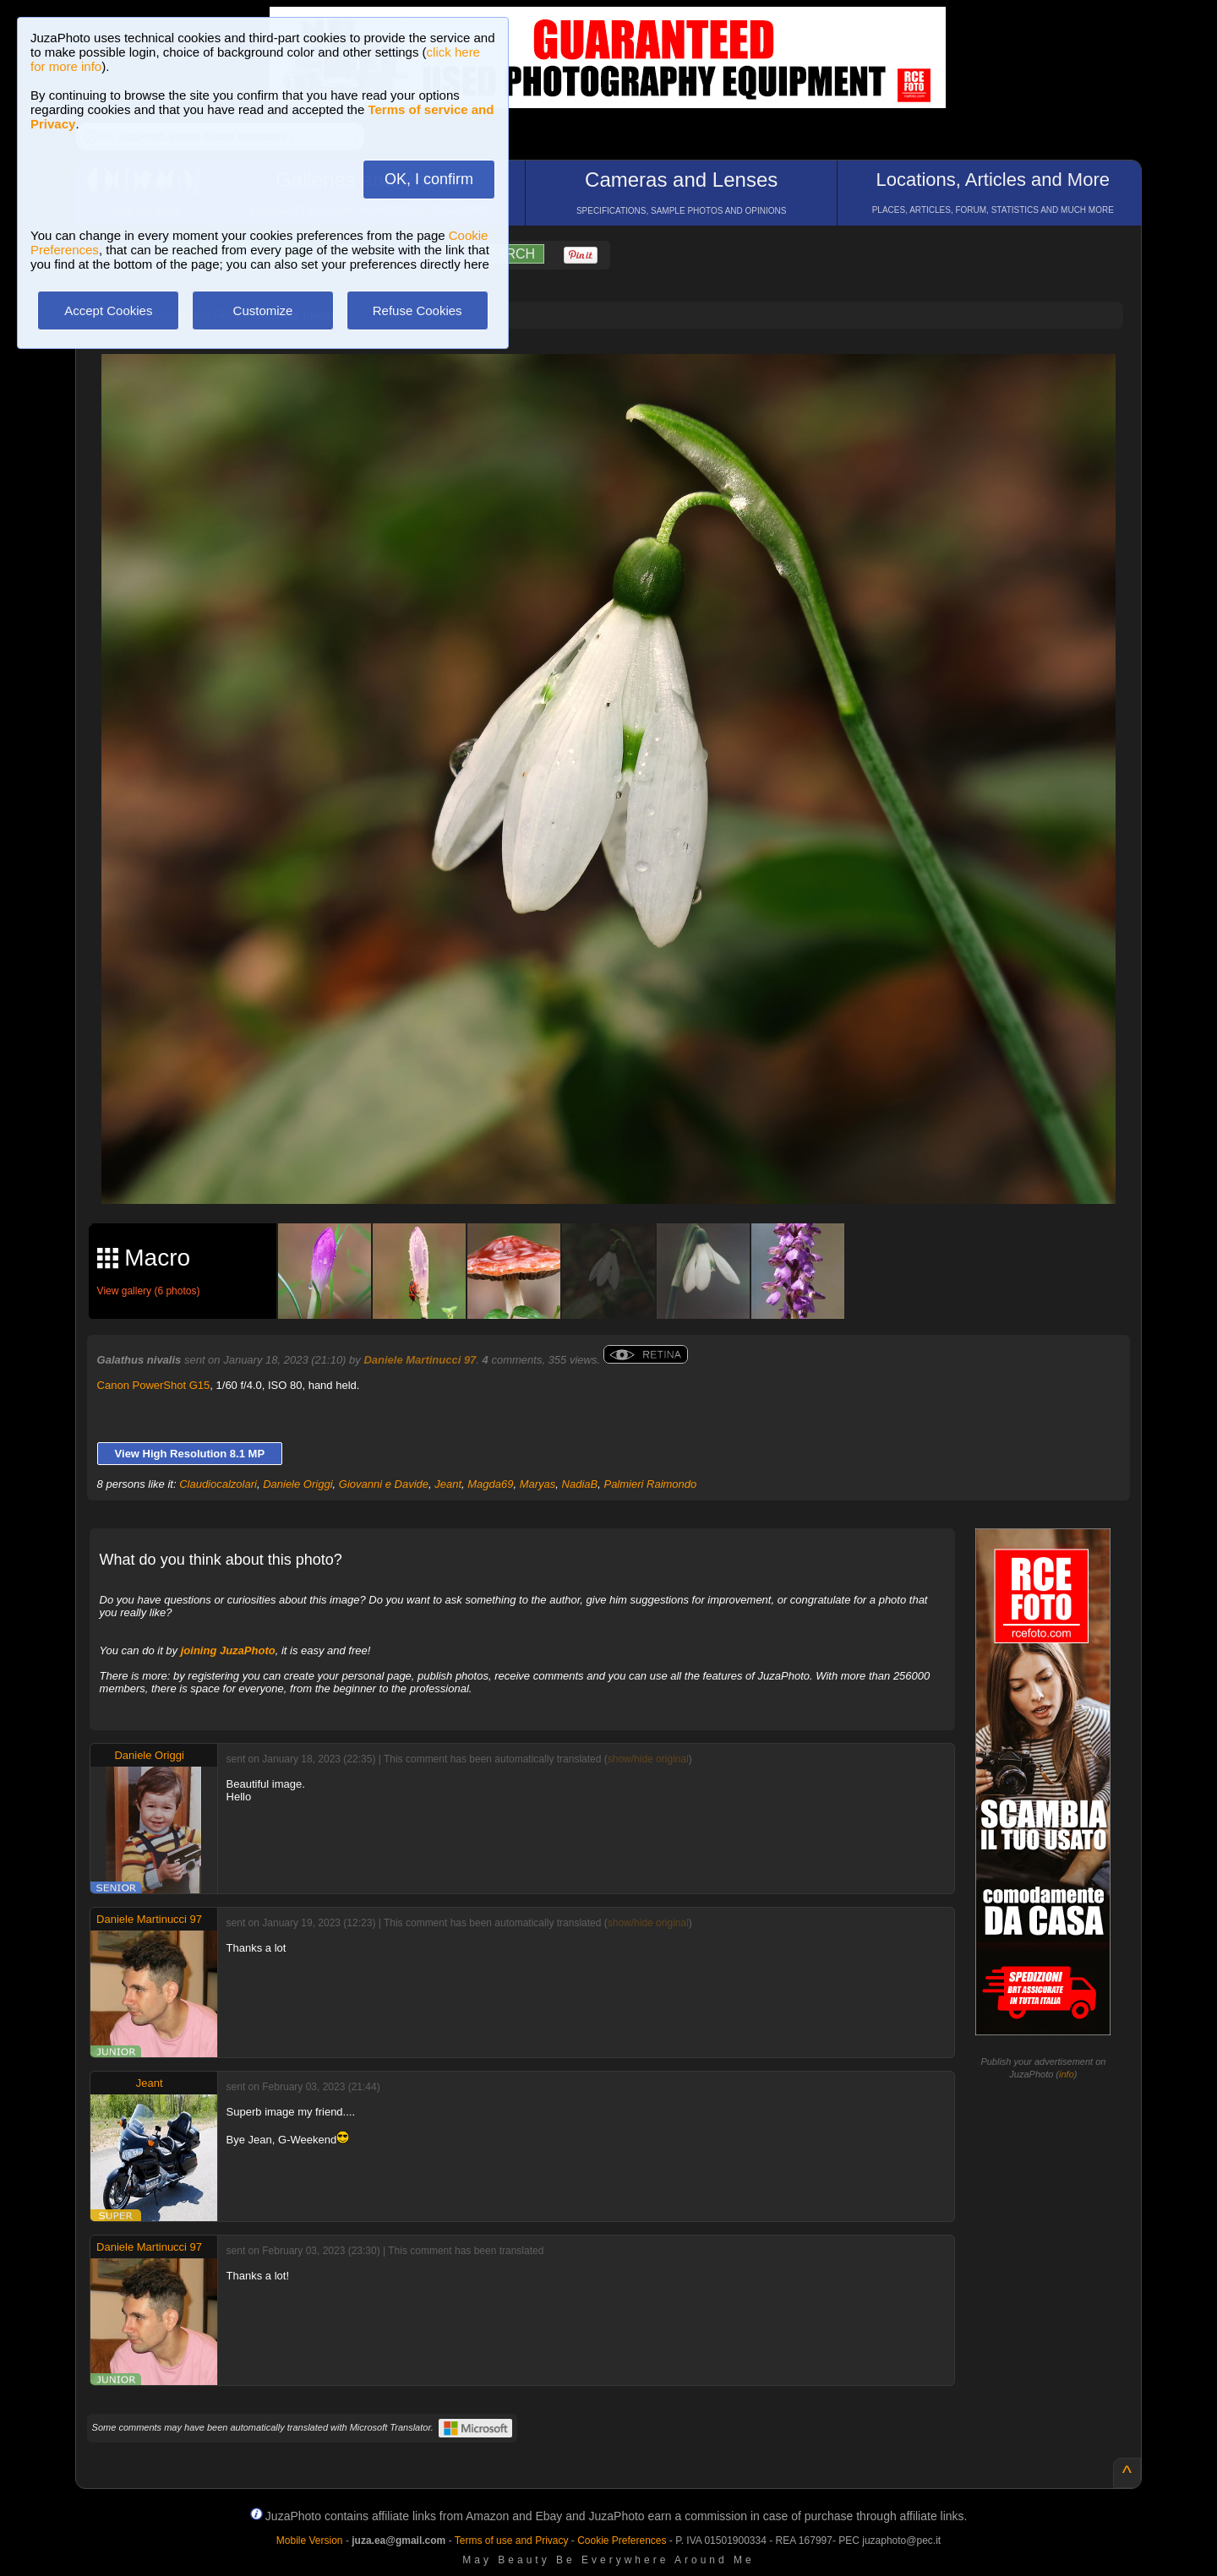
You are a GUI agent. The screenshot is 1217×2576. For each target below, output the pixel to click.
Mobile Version (309, 2540)
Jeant (447, 1484)
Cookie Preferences (621, 2540)
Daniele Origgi (297, 1484)
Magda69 (490, 1484)
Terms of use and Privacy (512, 2540)
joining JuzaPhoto (228, 1650)
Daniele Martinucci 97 (419, 1359)
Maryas (538, 1484)
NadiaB (580, 1484)
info (1066, 2074)
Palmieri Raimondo (649, 1484)
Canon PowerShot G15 (153, 1385)
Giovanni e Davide (383, 1484)
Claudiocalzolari (218, 1484)
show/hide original (648, 1759)
